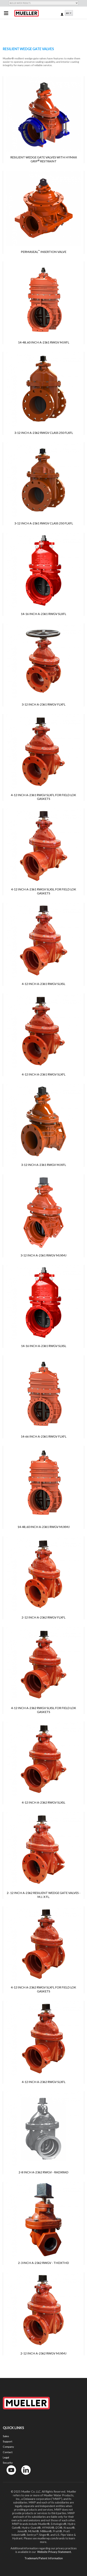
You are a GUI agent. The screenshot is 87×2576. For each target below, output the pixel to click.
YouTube (9, 2475)
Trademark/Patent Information (43, 2558)
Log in (62, 14)
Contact (8, 2452)
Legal (6, 2457)
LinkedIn (24, 2475)
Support (7, 2441)
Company (8, 2446)
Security (8, 2462)
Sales (6, 2436)
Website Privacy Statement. (54, 2551)
